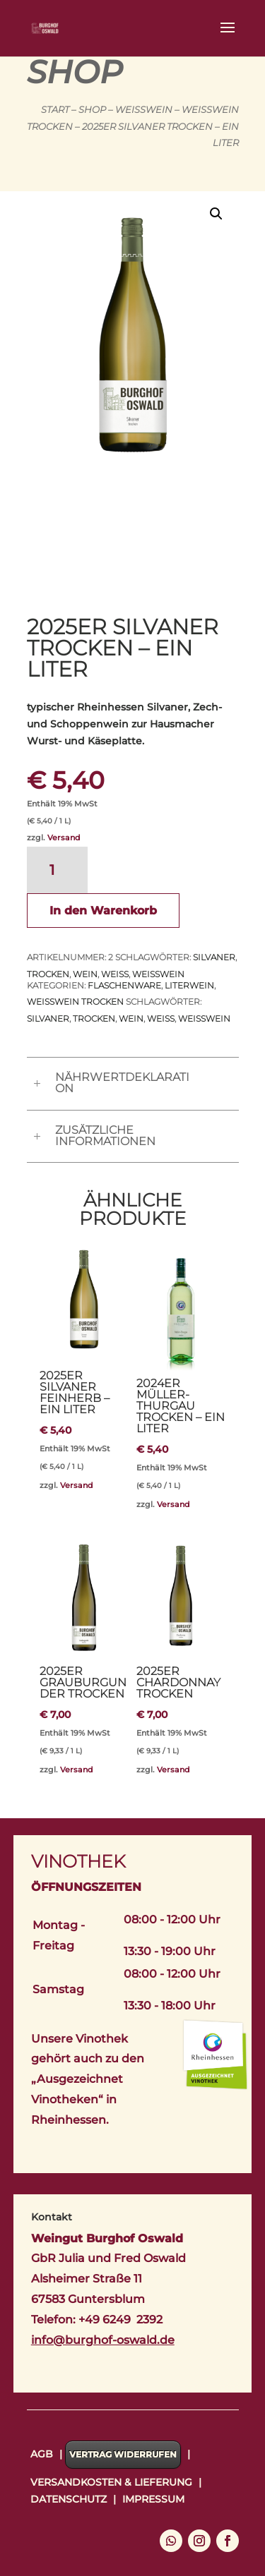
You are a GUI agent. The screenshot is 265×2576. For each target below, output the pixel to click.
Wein (85, 974)
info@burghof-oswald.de (103, 2340)
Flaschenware (124, 985)
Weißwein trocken (75, 1001)
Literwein (189, 985)
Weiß (115, 974)
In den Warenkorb (103, 910)
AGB (41, 2454)
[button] (216, 213)
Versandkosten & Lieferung (111, 2482)
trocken (48, 974)
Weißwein (143, 109)
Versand (64, 837)
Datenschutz (68, 2499)
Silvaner (214, 957)
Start (55, 109)
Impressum (153, 2499)
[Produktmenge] (57, 870)
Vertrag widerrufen (123, 2454)
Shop (92, 109)
